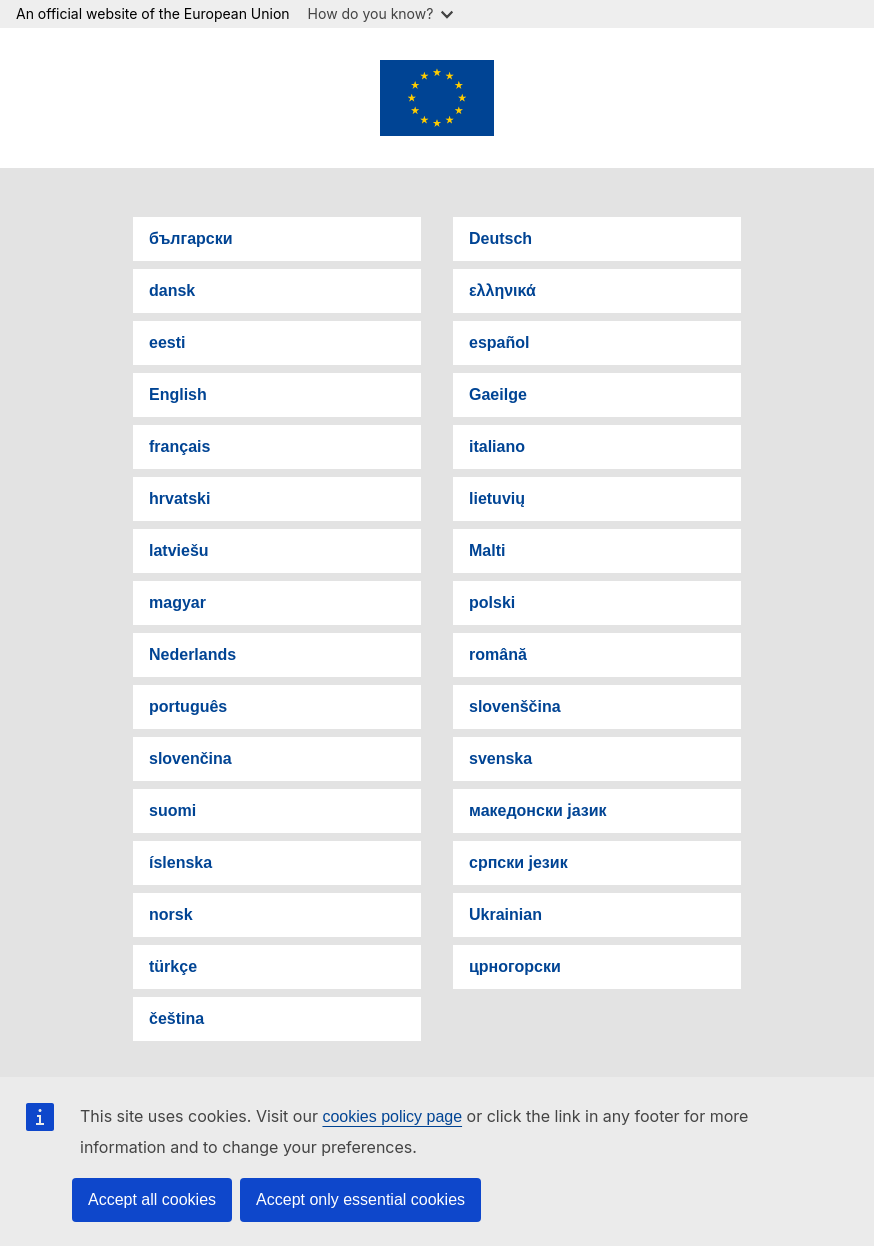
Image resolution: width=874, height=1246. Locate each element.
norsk (171, 914)
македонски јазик (538, 810)
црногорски (515, 966)
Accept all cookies (152, 1199)
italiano (497, 446)
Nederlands (192, 654)
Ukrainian (505, 914)
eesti (167, 342)
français (179, 446)
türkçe (173, 966)
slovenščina (515, 706)
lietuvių (497, 498)
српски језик (518, 862)
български (191, 238)
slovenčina (190, 758)
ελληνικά (502, 290)
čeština (176, 1018)
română (498, 654)
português (188, 706)
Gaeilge (498, 394)
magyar (177, 602)
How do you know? (381, 13)
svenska (500, 758)
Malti (487, 550)
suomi (172, 810)
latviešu (179, 550)
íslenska (180, 862)
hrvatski (179, 498)
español (499, 342)
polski (492, 602)
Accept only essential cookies (360, 1199)
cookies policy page (392, 1116)
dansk (172, 290)
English (178, 394)
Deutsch (500, 238)
